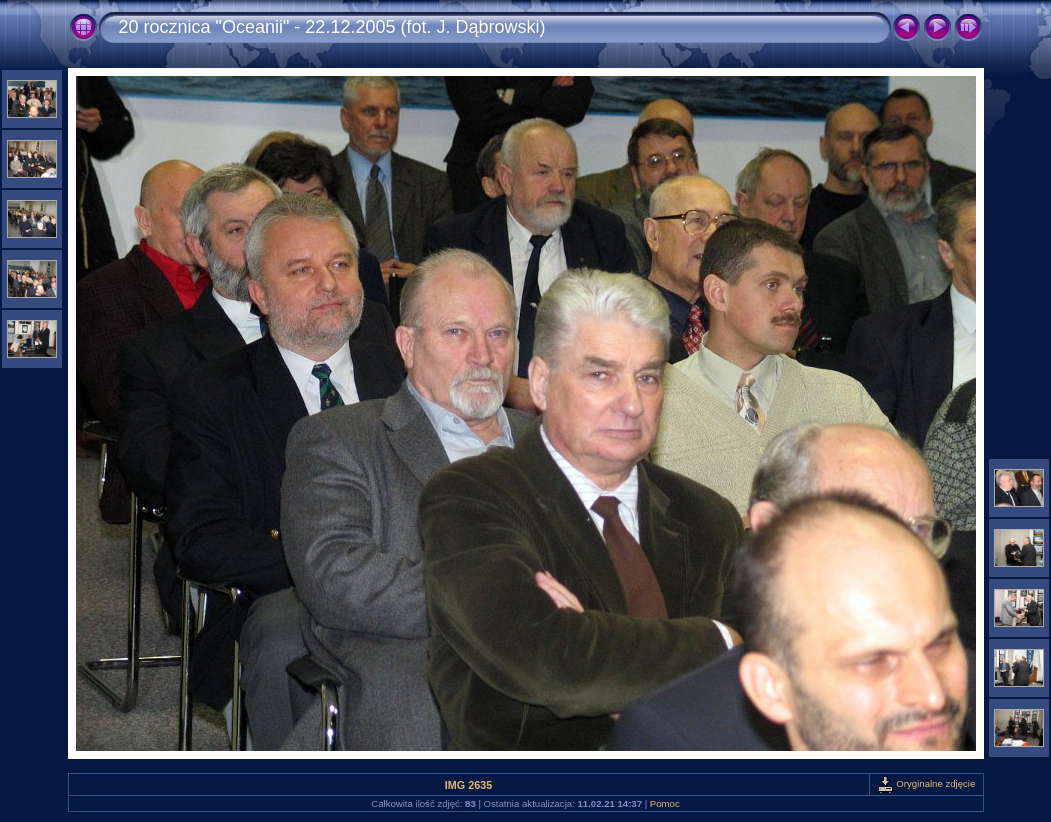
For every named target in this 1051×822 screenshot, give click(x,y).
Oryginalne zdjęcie (926, 783)
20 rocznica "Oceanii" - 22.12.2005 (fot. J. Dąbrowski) (332, 27)
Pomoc (665, 803)
